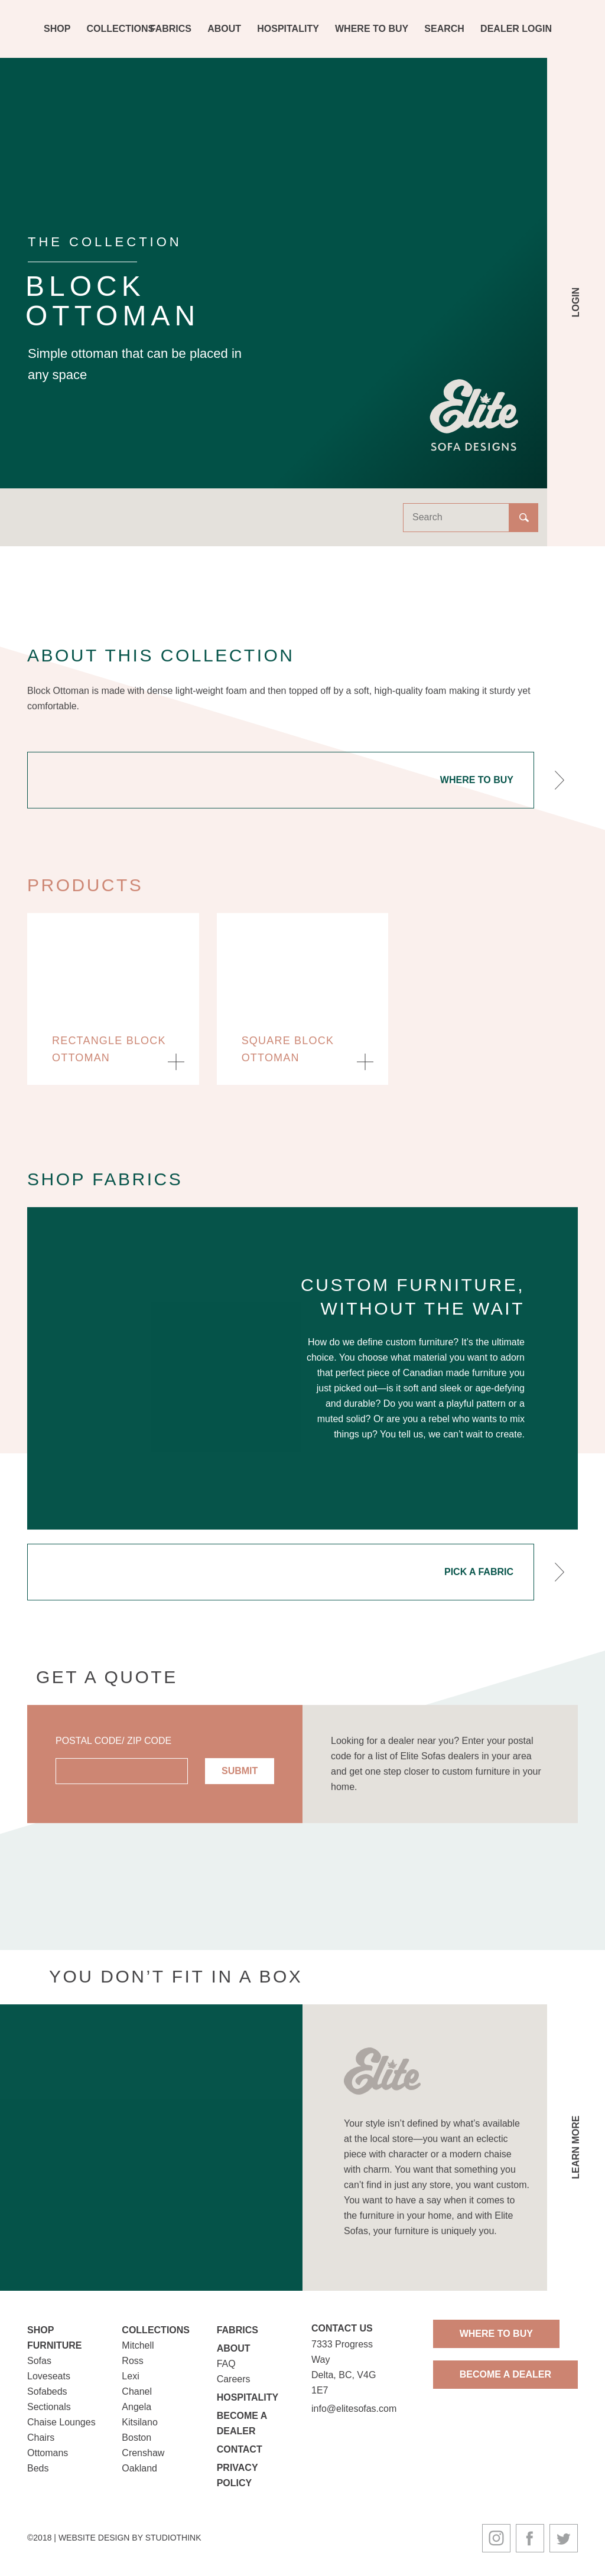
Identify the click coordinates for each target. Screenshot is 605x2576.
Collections (121, 29)
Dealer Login (516, 29)
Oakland (139, 2468)
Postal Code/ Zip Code (113, 1748)
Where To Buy (371, 29)
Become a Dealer (242, 2423)
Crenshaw (143, 2453)
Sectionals (49, 2407)
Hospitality (288, 29)
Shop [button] (57, 29)
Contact (239, 2449)
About (224, 29)
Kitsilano (139, 2422)
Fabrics (170, 29)
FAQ (226, 2364)
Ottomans (47, 2453)
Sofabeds (47, 2391)
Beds (37, 2468)
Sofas (39, 2361)
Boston (136, 2437)
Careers (234, 2379)
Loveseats (48, 2376)
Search (444, 29)
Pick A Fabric (478, 1579)
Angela (136, 2407)
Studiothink (173, 2537)
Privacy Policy (237, 2475)
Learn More (576, 2155)
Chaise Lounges (61, 2422)
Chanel (137, 2391)
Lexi (130, 2376)
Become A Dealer (505, 2374)
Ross (132, 2361)
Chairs (40, 2437)
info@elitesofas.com (353, 2409)
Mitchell (138, 2345)
